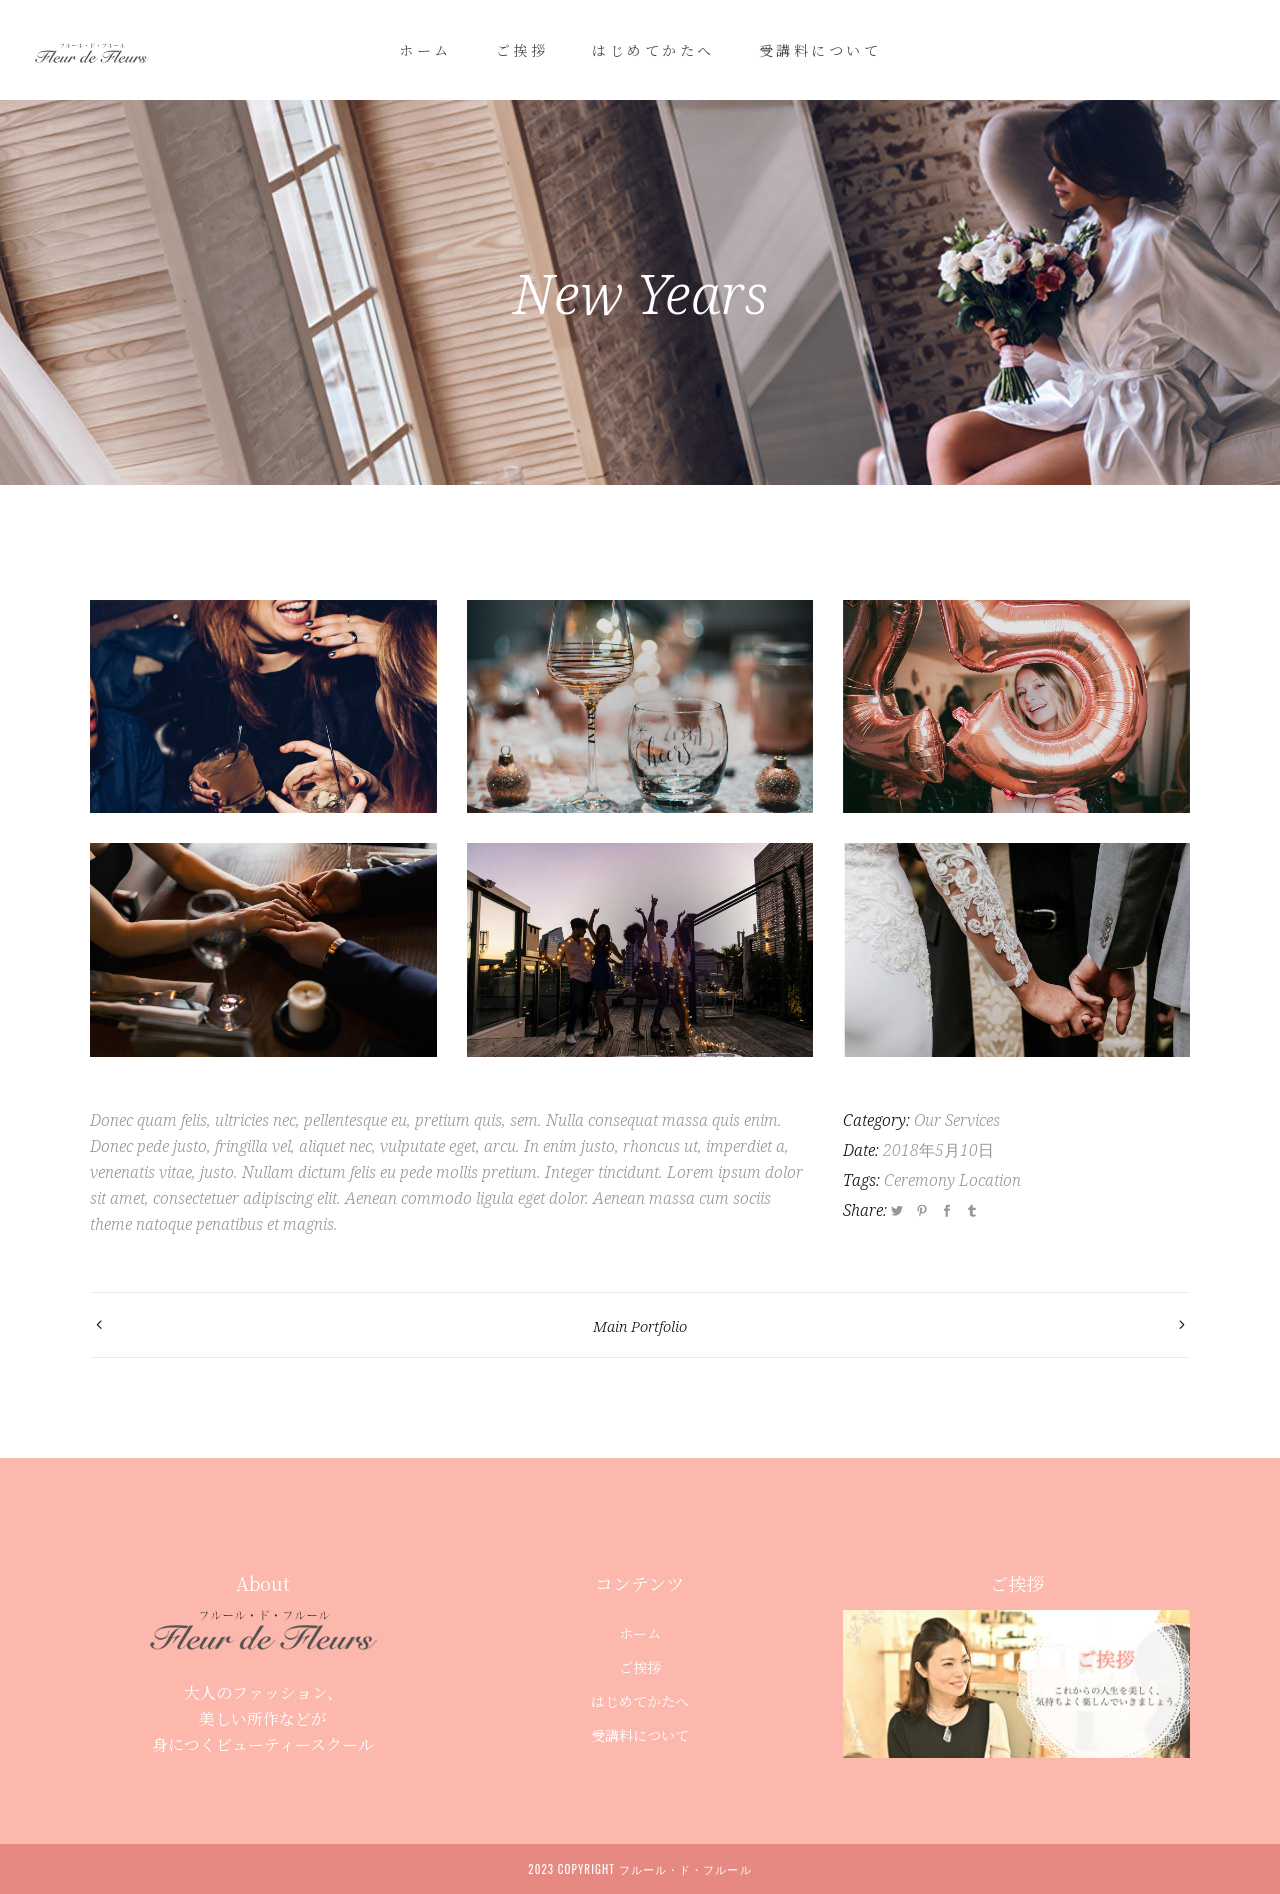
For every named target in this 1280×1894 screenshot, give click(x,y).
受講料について (640, 1735)
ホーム (640, 1633)
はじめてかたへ (640, 1701)
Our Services (957, 1120)
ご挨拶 (640, 1667)
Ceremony (919, 1180)
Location (990, 1180)
